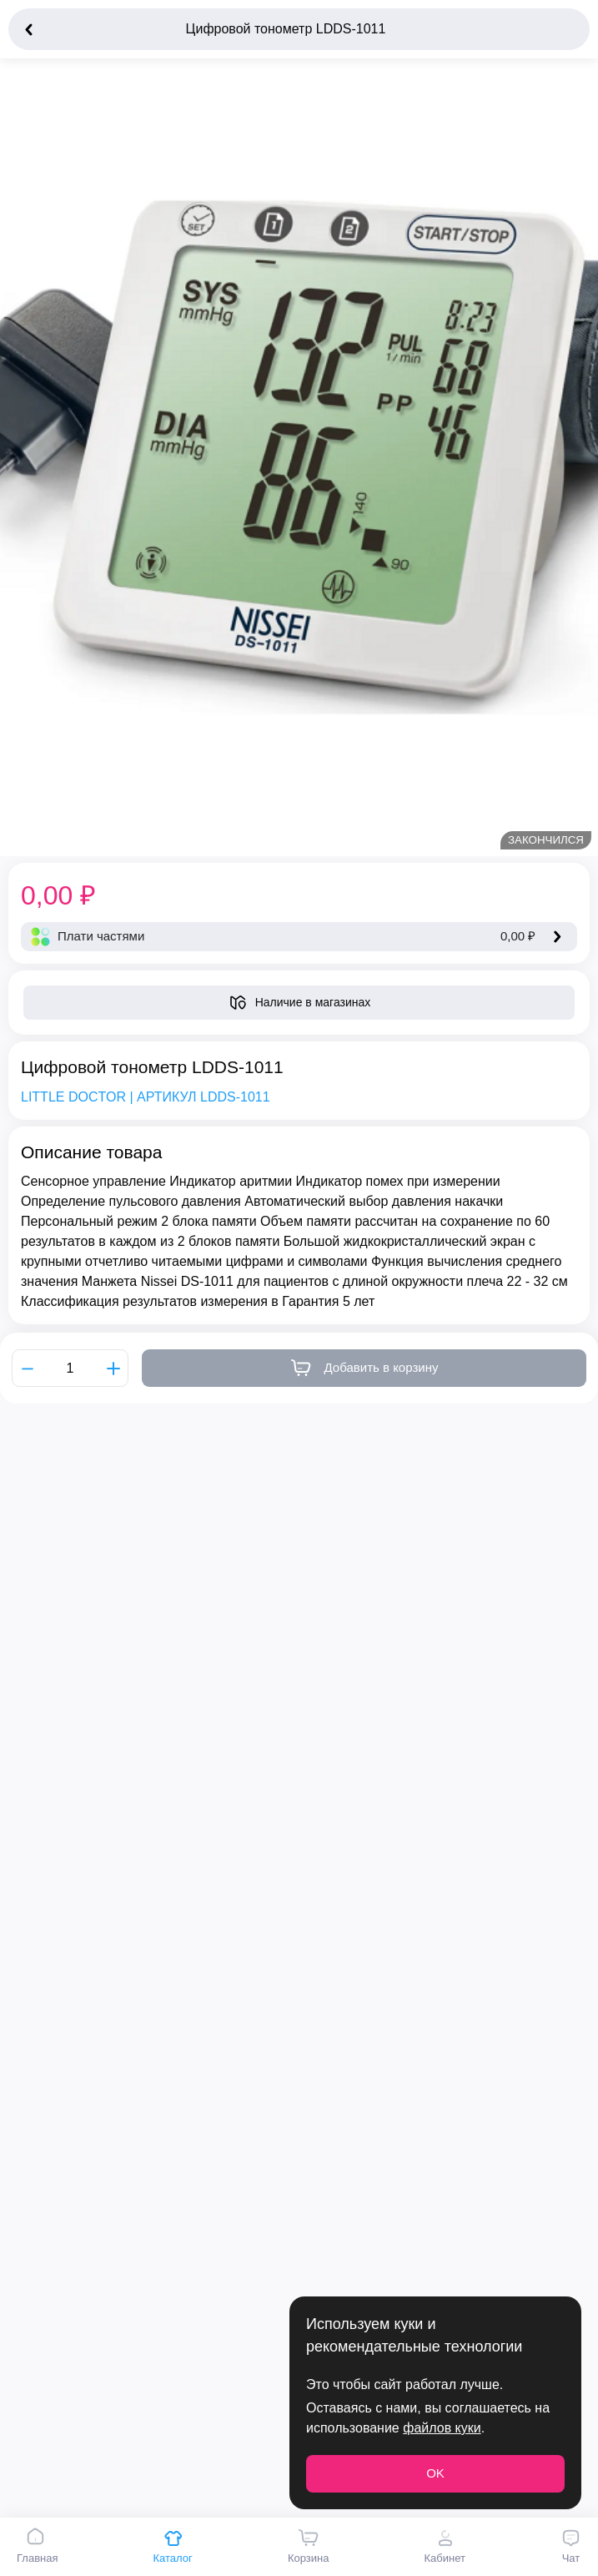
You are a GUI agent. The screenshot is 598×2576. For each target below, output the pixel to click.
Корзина (308, 2546)
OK (435, 2473)
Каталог (173, 2546)
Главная (37, 2546)
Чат (570, 2546)
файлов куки (441, 2428)
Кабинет (444, 2546)
